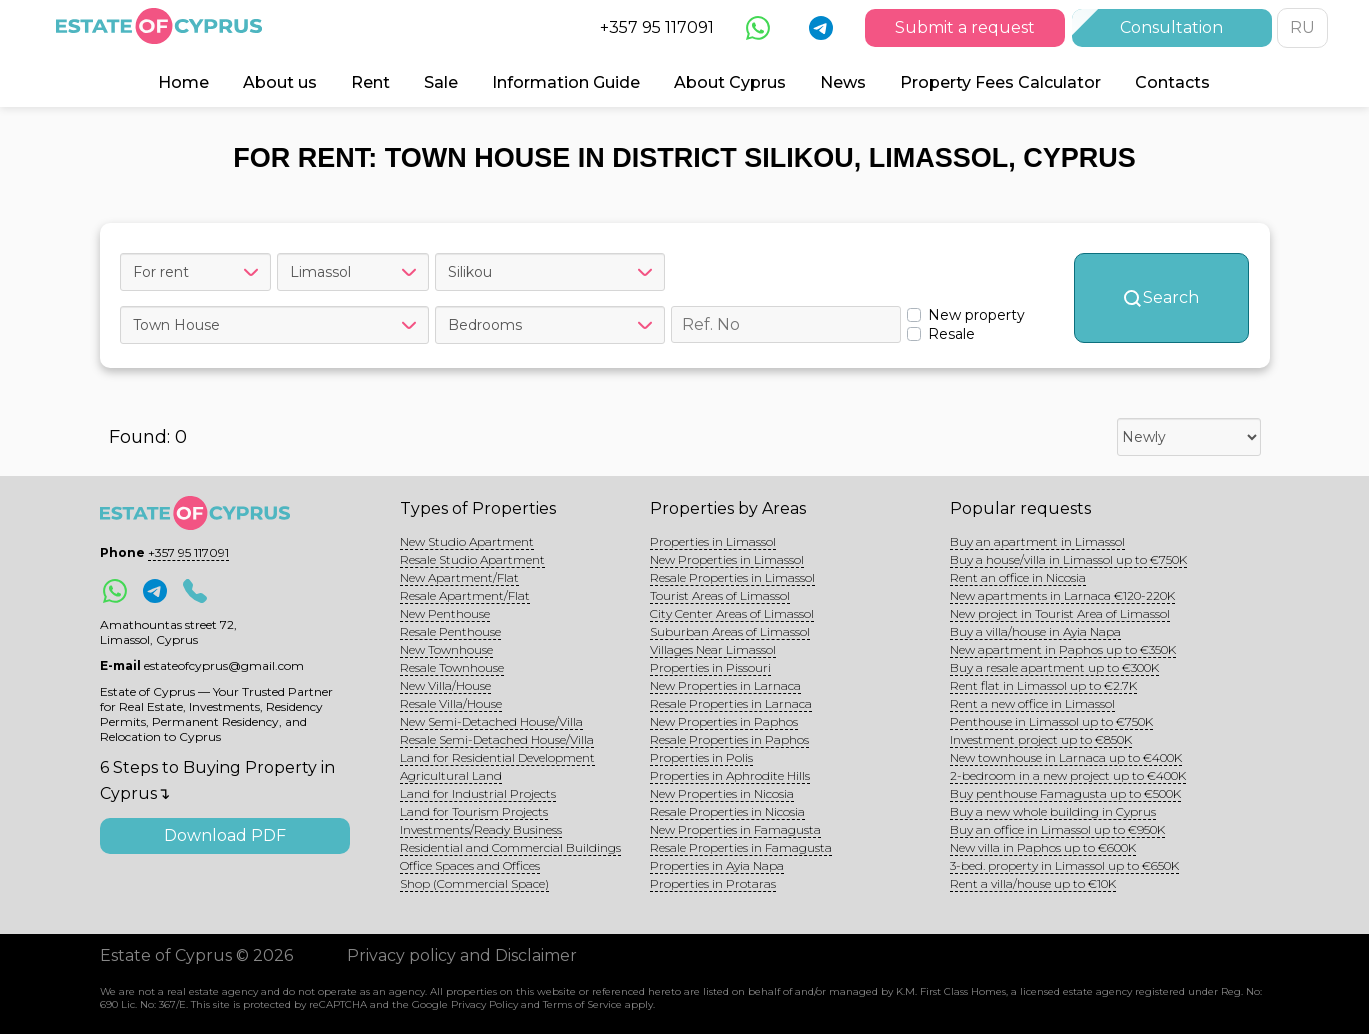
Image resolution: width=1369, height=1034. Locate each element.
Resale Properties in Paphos (729, 739)
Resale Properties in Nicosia (727, 811)
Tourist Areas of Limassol (720, 595)
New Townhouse (446, 649)
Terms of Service (582, 1004)
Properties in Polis (701, 757)
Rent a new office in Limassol (1032, 703)
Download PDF (225, 835)
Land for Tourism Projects (474, 811)
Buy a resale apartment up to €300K (1054, 667)
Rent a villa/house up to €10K (1033, 883)
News (843, 82)
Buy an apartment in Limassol (1037, 541)
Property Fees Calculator (1000, 82)
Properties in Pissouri (710, 667)
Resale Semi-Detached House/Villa (497, 739)
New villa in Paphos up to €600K (1043, 847)
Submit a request (965, 27)
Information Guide (566, 82)
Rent (370, 82)
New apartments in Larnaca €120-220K (1062, 595)
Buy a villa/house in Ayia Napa (1035, 631)
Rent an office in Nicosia (1018, 577)
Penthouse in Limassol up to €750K (1051, 721)
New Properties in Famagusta (735, 829)
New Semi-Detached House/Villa (491, 721)
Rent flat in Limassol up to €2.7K (1043, 685)
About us (280, 82)
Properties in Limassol (713, 541)
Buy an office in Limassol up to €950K (1057, 829)
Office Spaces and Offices (470, 865)
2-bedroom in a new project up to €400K (1068, 775)
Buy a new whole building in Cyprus (1053, 811)
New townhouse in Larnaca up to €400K (1066, 757)
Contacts (1172, 82)
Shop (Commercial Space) (474, 883)
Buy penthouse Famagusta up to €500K (1065, 793)
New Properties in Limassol (727, 559)
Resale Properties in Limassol (732, 577)
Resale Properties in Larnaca (731, 703)
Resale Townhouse (452, 667)
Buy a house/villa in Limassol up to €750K (1068, 559)
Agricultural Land (451, 775)
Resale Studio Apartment (472, 559)
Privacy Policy (484, 1004)
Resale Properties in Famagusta (741, 847)
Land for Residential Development (497, 757)
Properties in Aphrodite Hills (730, 775)
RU (1302, 27)
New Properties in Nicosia (722, 793)
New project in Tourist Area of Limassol (1060, 613)
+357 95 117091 (657, 27)
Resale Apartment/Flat (465, 595)
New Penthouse (445, 613)
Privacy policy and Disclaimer (462, 955)
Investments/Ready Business (481, 829)
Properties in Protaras (713, 883)
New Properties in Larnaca (725, 685)
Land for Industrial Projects (478, 793)
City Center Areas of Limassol (732, 613)
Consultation (1171, 27)
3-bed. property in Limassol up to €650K (1064, 865)
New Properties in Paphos (724, 721)
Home (183, 82)
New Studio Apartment (467, 541)
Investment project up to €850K (1041, 739)
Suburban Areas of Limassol (730, 631)
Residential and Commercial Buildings (510, 847)
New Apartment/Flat (459, 577)
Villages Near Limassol (713, 649)
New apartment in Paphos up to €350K (1063, 649)
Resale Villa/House (451, 703)
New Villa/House (445, 685)
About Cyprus (730, 82)
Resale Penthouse (450, 631)
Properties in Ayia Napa (717, 865)
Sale (441, 82)
